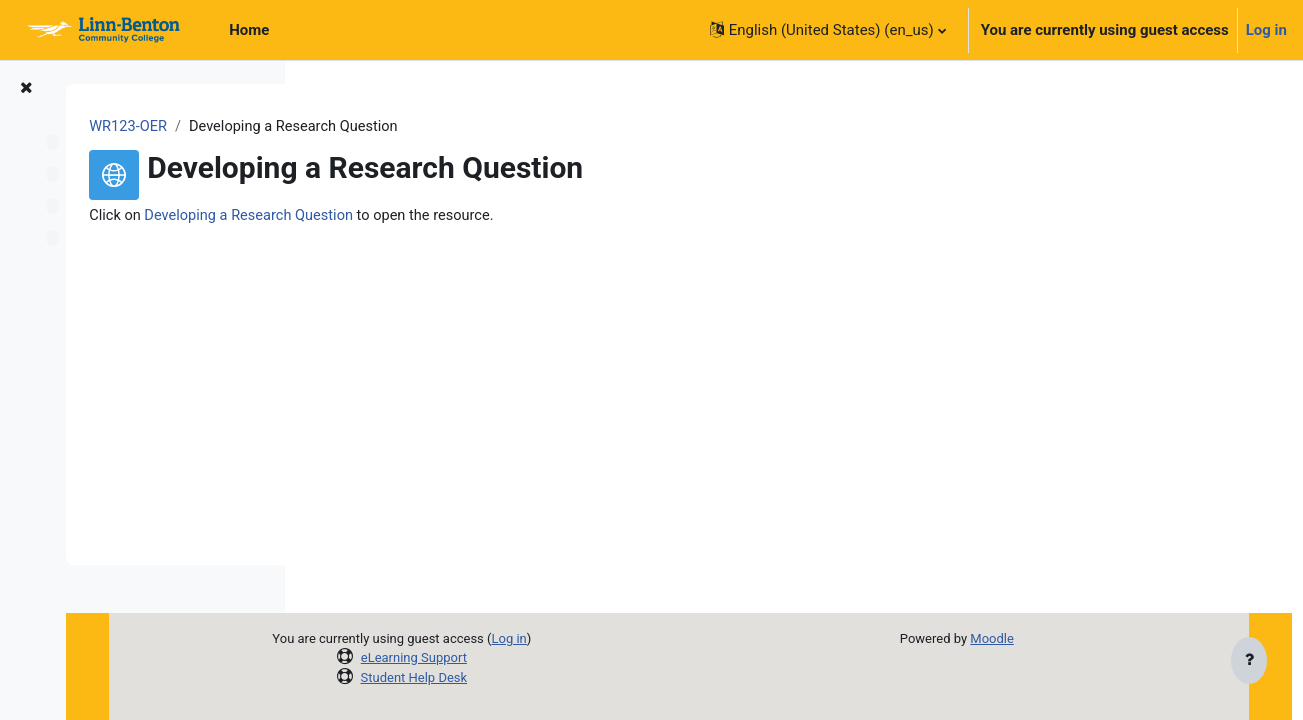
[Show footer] (1249, 662)
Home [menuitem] (249, 30)
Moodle (1044, 638)
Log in (1266, 30)
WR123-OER (364, 127)
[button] (828, 30)
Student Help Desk (559, 677)
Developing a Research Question (488, 217)
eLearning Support (559, 657)
